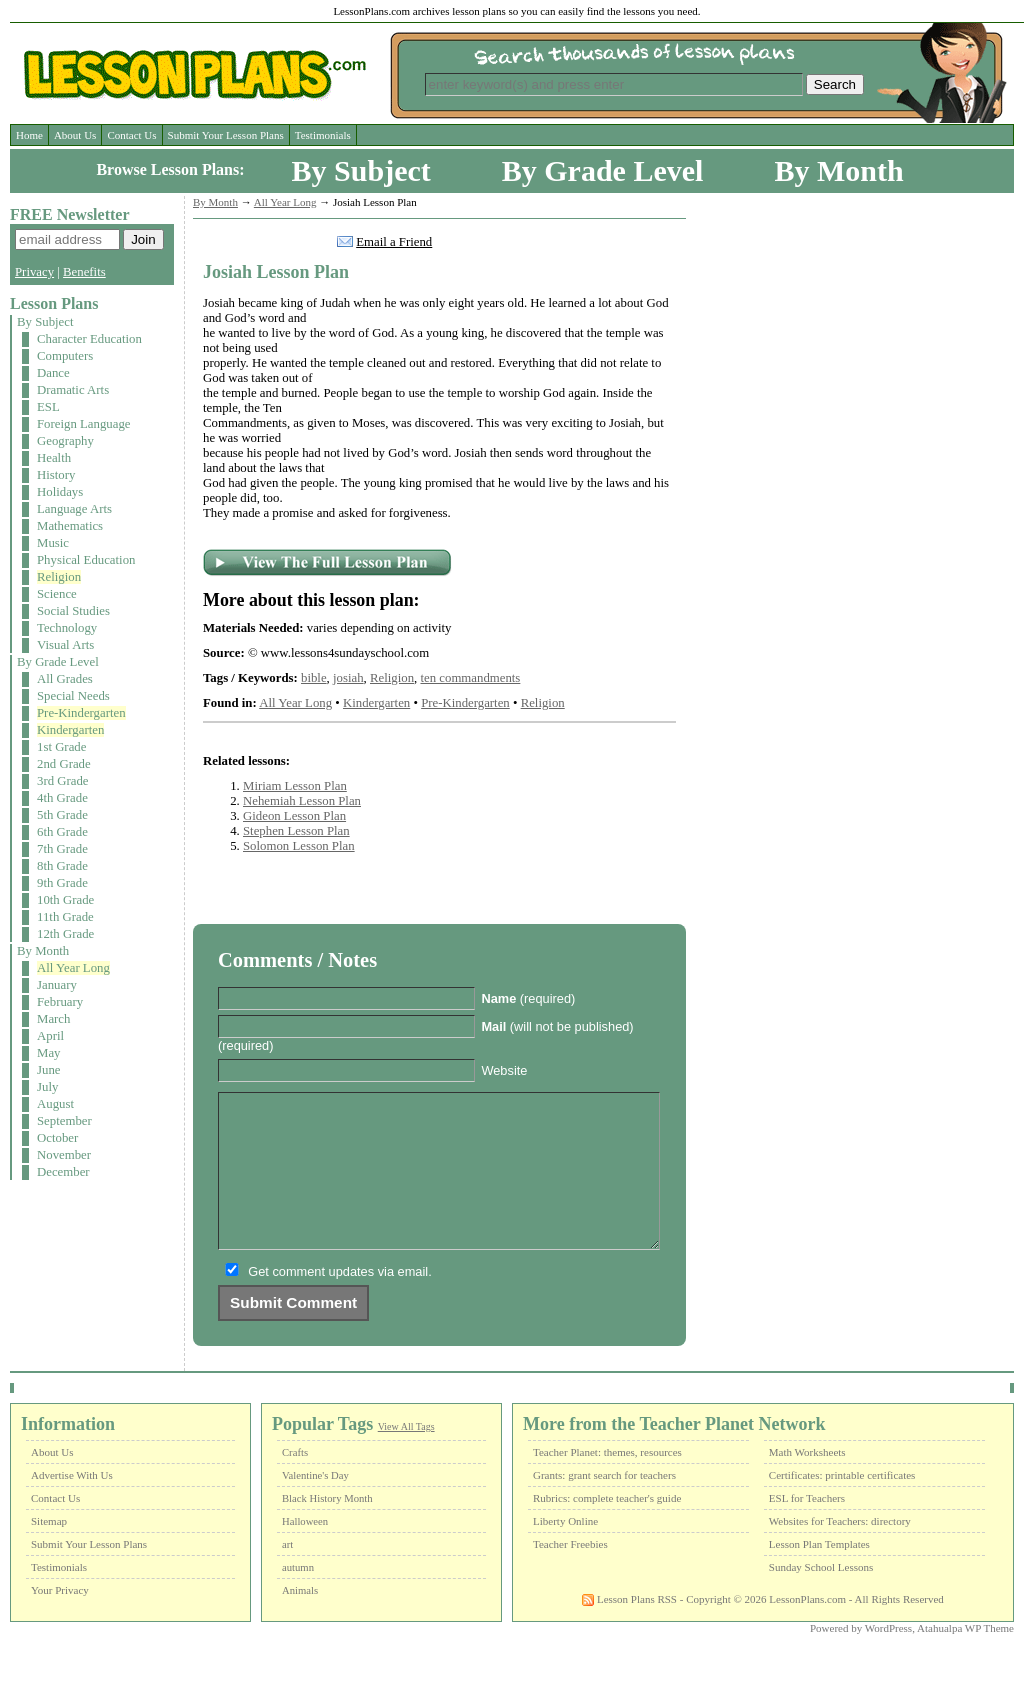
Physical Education (86, 560)
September (64, 1121)
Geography (65, 441)
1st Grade (61, 747)
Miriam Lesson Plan (295, 786)
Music (53, 543)
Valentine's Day (315, 1505)
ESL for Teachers (807, 1528)
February (60, 1002)
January (57, 985)
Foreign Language (83, 424)
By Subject (361, 170)
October (57, 1138)
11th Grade (65, 917)
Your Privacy (60, 1620)
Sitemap (49, 1551)
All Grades (65, 679)
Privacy (34, 272)
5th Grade (62, 815)
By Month (838, 170)
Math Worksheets (807, 1482)
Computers (65, 356)
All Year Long (73, 968)
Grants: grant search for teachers (604, 1505)
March (53, 1019)
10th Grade (65, 900)
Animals (300, 1620)
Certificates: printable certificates (842, 1505)
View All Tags (406, 1456)
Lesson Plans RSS (629, 1629)
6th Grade (62, 832)
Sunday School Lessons (821, 1597)
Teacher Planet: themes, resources (607, 1482)
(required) (528, 998)
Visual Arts (65, 645)
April (50, 1036)
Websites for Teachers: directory (840, 1551)
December (63, 1172)
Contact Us (131, 135)
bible (314, 678)
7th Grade (62, 849)
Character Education (89, 339)
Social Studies (73, 611)
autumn (298, 1597)
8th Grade (62, 866)
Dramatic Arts (73, 390)
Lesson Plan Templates (819, 1574)
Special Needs (73, 696)
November (64, 1155)
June (48, 1070)
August (55, 1104)
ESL (48, 407)
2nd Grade (64, 764)
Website (504, 1070)
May (48, 1053)
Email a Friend (394, 242)
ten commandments (470, 678)
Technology (67, 628)
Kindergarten (70, 730)
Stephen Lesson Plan (296, 831)
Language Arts (74, 509)
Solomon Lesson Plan (299, 846)
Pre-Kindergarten (81, 713)
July (47, 1087)
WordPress (888, 1658)
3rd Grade (63, 781)
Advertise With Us (72, 1505)
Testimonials (323, 135)
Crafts (295, 1482)
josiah (348, 678)
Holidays (60, 492)
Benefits (84, 272)
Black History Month (327, 1528)
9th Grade (62, 883)
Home (29, 135)
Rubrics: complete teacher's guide (607, 1528)
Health (54, 458)
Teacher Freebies (570, 1574)
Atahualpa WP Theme (965, 1658)
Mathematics (70, 526)
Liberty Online (565, 1551)
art (287, 1574)
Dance (53, 373)
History (56, 475)
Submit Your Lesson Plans (226, 135)
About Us (75, 135)
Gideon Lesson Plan (294, 816)
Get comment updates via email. (340, 1301)
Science (57, 594)
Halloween (305, 1551)
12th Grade (65, 934)
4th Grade (62, 798)
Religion (59, 577)
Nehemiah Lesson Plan (302, 801)
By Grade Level (603, 170)
